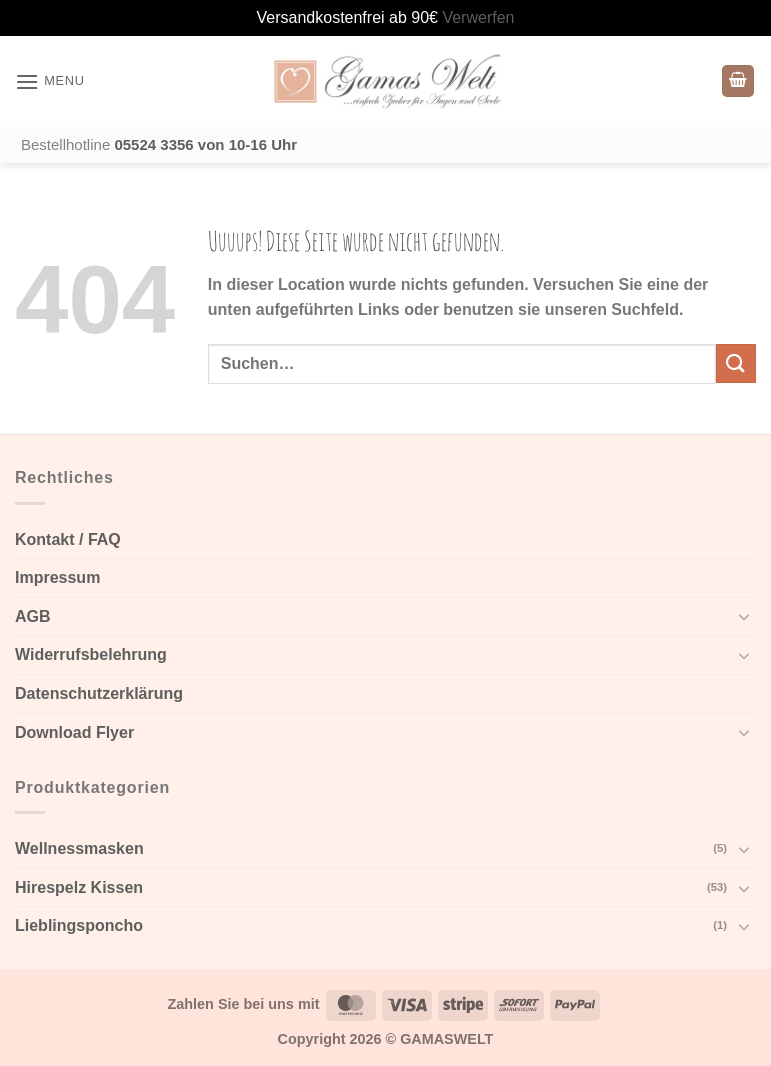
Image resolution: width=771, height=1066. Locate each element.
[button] (50, 81)
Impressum (57, 577)
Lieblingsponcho (79, 925)
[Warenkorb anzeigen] (738, 81)
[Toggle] (744, 616)
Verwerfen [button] (478, 17)
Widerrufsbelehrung (91, 654)
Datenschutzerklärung (99, 693)
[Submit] (736, 363)
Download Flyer (74, 732)
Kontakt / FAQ (68, 539)
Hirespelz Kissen (79, 887)
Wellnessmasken (79, 848)
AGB (33, 616)
